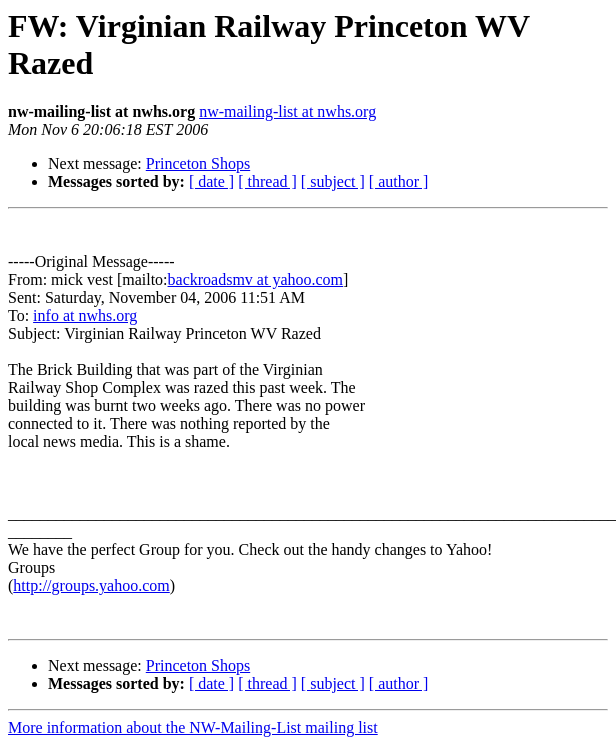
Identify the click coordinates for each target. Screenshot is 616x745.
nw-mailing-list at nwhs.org (287, 111)
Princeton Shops (198, 163)
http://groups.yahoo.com (91, 585)
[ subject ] (333, 181)
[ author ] (399, 181)
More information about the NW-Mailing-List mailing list (193, 727)
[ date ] (211, 181)
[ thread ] (267, 181)
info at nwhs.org (85, 315)
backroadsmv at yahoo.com (256, 279)
